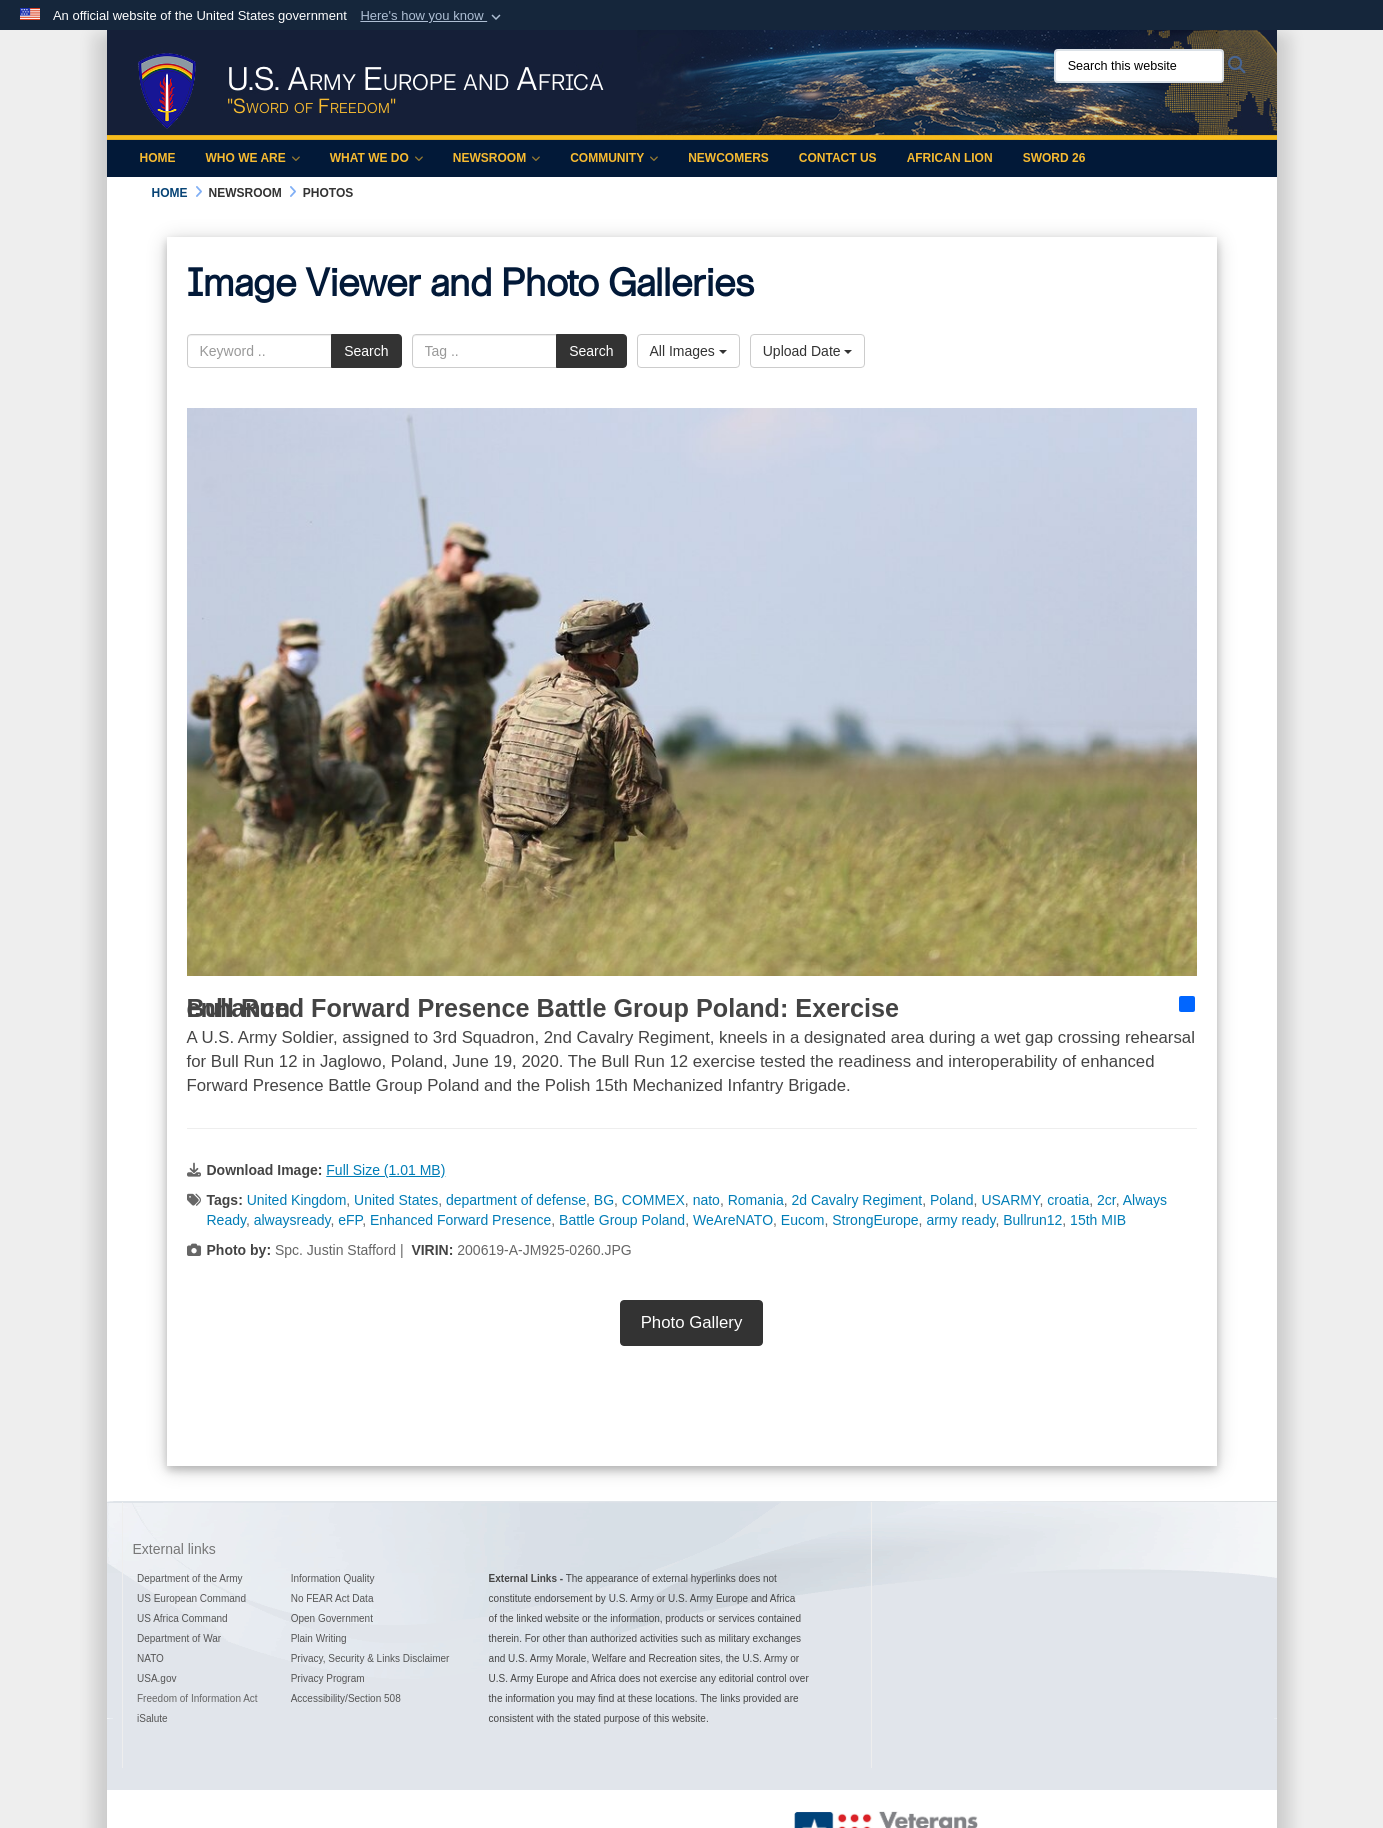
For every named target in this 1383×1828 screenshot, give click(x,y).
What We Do (376, 158)
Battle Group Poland (622, 1220)
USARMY (1010, 1200)
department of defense (516, 1200)
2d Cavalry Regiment (856, 1200)
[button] (432, 16)
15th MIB (1098, 1220)
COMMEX (653, 1200)
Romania (756, 1200)
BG (604, 1200)
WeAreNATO (733, 1220)
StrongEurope (875, 1220)
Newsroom (496, 158)
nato (706, 1200)
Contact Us (838, 158)
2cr (1106, 1200)
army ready (960, 1220)
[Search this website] (1139, 66)
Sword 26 (1054, 158)
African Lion (950, 158)
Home (158, 158)
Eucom (803, 1220)
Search (366, 351)
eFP (350, 1220)
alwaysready (292, 1220)
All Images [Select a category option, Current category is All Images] (688, 351)
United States (396, 1200)
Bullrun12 (1032, 1220)
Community (614, 158)
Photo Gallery (692, 1322)
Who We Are (253, 158)
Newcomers (728, 158)
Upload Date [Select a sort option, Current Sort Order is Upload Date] (808, 351)
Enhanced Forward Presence (460, 1220)
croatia (1068, 1200)
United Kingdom (297, 1200)
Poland (952, 1200)
